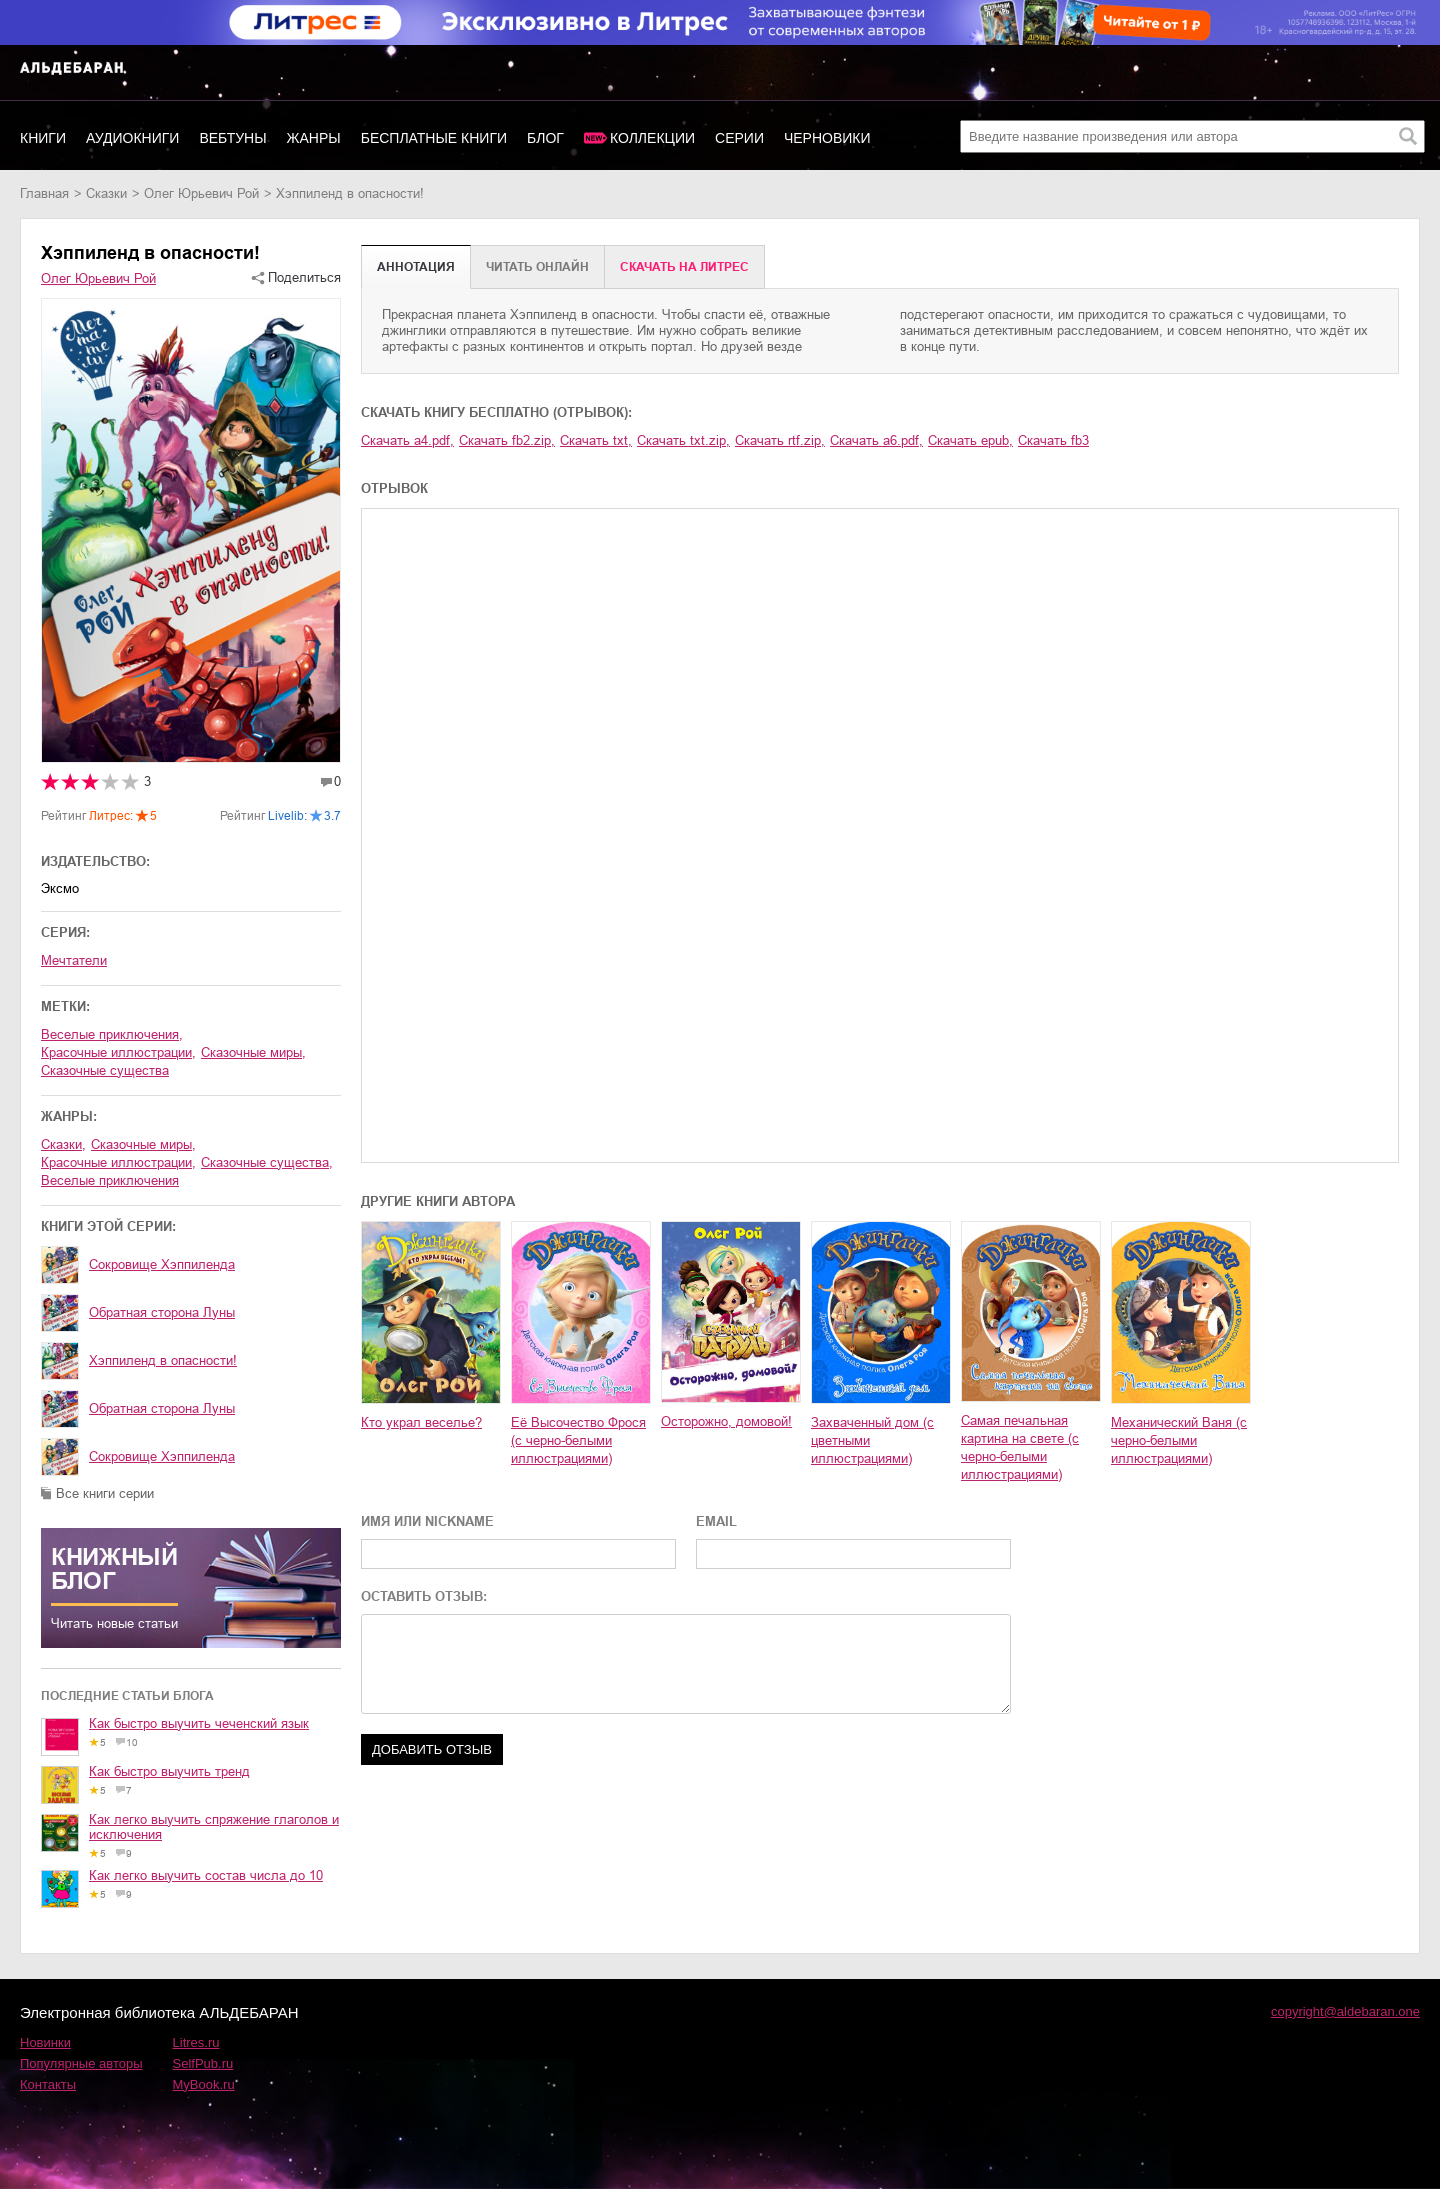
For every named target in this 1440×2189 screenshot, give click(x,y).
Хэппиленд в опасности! (163, 1360)
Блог (545, 138)
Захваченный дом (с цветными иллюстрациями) (872, 1440)
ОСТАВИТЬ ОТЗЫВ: (424, 1596)
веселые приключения (110, 1180)
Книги (43, 138)
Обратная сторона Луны (162, 1312)
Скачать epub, (970, 440)
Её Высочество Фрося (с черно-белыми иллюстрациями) (578, 1440)
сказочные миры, (253, 1052)
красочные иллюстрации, (118, 1052)
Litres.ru (196, 2042)
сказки (106, 193)
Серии (739, 138)
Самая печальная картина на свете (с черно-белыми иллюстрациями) (1020, 1447)
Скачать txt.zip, (683, 440)
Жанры (314, 138)
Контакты (48, 2084)
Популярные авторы (81, 2063)
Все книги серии (105, 1493)
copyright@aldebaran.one (1345, 2011)
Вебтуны (232, 138)
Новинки (45, 2042)
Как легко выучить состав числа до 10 (206, 1875)
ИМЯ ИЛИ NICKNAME (427, 1521)
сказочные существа (105, 1070)
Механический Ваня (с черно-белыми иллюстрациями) (1179, 1440)
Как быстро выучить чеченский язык (199, 1723)
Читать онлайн (537, 267)
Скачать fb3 (1053, 440)
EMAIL (716, 1521)
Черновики (827, 138)
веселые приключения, (112, 1034)
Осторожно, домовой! (726, 1421)
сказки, (63, 1144)
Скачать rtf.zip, (780, 440)
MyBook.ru (204, 2084)
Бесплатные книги (434, 138)
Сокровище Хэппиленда (162, 1264)
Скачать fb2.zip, (507, 440)
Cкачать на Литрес (684, 267)
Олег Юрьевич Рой (201, 193)
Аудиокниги (132, 138)
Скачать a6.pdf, (876, 440)
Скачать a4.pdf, (407, 440)
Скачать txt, (596, 440)
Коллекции (652, 138)
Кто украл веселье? (421, 1422)
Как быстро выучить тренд (169, 1771)
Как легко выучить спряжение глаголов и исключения (214, 1827)
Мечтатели (74, 960)
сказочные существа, (267, 1162)
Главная (44, 193)
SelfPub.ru (203, 2063)
